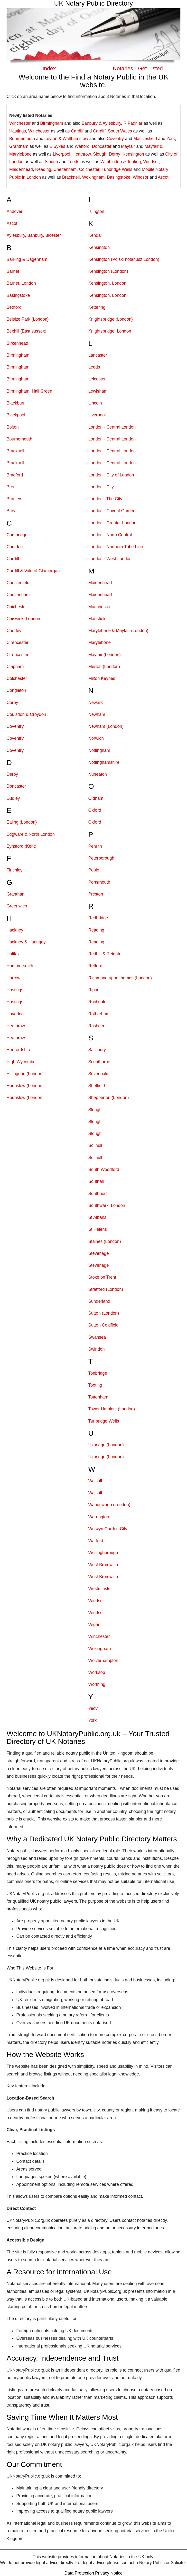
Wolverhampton (103, 1660)
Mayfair (128, 146)
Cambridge (17, 534)
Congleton (16, 690)
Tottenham (98, 1397)
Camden (15, 546)
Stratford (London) (105, 1289)
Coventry (115, 138)
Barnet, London (21, 283)
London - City (101, 486)
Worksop (96, 1672)
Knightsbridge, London (109, 331)
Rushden (96, 1025)
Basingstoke (119, 177)
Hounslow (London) (25, 1085)
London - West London (110, 558)
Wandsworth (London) (109, 1504)
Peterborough (101, 858)
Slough (99, 154)
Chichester (17, 606)
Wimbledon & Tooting (121, 161)
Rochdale (97, 1001)
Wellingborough (103, 1552)
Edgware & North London (31, 834)
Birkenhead (17, 343)
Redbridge (98, 917)
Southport (97, 1193)
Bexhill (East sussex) (26, 331)
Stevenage (98, 1253)
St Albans (97, 1217)
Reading (43, 169)
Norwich (96, 738)
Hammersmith (20, 965)
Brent (12, 486)
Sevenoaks (99, 1073)
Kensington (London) (108, 271)
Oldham (95, 798)
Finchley (15, 870)
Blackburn (16, 403)
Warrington (98, 1516)
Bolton (13, 427)
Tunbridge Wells (117, 169)
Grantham (18, 146)
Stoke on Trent (102, 1277)
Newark (95, 702)
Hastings (17, 131)
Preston (95, 894)
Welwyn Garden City (107, 1528)
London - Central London (112, 427)
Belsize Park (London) (28, 319)
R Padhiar (132, 123)
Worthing (96, 1684)
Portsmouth (99, 882)
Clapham (15, 666)
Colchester (89, 169)
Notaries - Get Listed (138, 68)
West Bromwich (103, 1564)
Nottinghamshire (104, 762)
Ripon (94, 989)
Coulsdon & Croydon (26, 714)
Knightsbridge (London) (110, 319)
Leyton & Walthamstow (66, 138)
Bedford (14, 307)
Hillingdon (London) (25, 1073)
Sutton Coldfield (103, 1325)
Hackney (15, 930)
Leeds (73, 161)
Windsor (151, 161)
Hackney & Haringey (26, 942)
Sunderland (99, 1301)
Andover (15, 211)
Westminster (100, 1588)
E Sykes (57, 146)
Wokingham (93, 177)
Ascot (163, 177)
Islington (96, 211)
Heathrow (82, 154)
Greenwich (17, 906)
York (170, 138)
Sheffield (96, 1085)
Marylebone (99, 642)
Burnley (14, 498)
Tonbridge (97, 1373)
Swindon (96, 1349)
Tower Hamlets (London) (111, 1409)
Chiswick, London (23, 618)
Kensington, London (107, 283)
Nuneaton (97, 774)
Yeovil (94, 1708)
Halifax (13, 953)
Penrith (95, 846)
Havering (15, 1013)
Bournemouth (22, 138)
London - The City (105, 498)
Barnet (13, 271)
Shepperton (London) (108, 1097)
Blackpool (16, 415)
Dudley (13, 798)
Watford (82, 146)
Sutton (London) (103, 1313)
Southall (96, 1181)
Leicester (97, 379)
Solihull (95, 1145)
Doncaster (102, 146)
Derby (114, 154)
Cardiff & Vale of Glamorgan (33, 570)
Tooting (95, 1385)
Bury (11, 510)
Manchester (99, 606)
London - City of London (111, 475)
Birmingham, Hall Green (29, 391)
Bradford (15, 475)
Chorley (14, 630)
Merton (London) (104, 666)
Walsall (95, 1480)
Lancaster (97, 355)
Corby (12, 702)
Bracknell (71, 177)
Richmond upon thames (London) (120, 978)
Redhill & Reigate (105, 953)
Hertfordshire (19, 1049)
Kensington (133, 154)
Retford (95, 965)
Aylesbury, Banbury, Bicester (34, 235)
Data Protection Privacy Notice (94, 2573)
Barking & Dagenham (27, 259)
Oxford (94, 810)
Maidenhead (21, 169)
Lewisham (98, 391)
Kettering (96, 307)
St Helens (97, 1229)
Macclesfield (145, 138)
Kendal (95, 235)
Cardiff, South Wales (112, 131)
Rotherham (99, 1013)
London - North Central (110, 534)
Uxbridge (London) (106, 1444)
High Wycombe (21, 1061)
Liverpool (61, 154)
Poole (93, 870)
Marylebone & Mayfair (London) (118, 630)
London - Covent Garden (112, 510)
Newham (96, 714)
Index (49, 68)
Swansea (97, 1337)
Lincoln (95, 403)
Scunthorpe (99, 1061)
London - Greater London (112, 522)
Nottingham (99, 750)
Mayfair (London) (104, 654)
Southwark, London (106, 1205)
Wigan (94, 1624)
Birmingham (51, 123)
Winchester (20, 123)
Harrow (13, 978)
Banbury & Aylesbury (101, 123)
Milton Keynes (101, 678)
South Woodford (103, 1169)
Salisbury (97, 1049)
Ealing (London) (22, 822)
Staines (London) (104, 1241)
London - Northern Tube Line (115, 546)
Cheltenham (65, 169)
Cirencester (17, 642)
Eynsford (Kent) (21, 846)
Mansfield (97, 618)
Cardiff (77, 131)
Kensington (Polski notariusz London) (123, 259)
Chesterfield (18, 582)
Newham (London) (106, 726)
